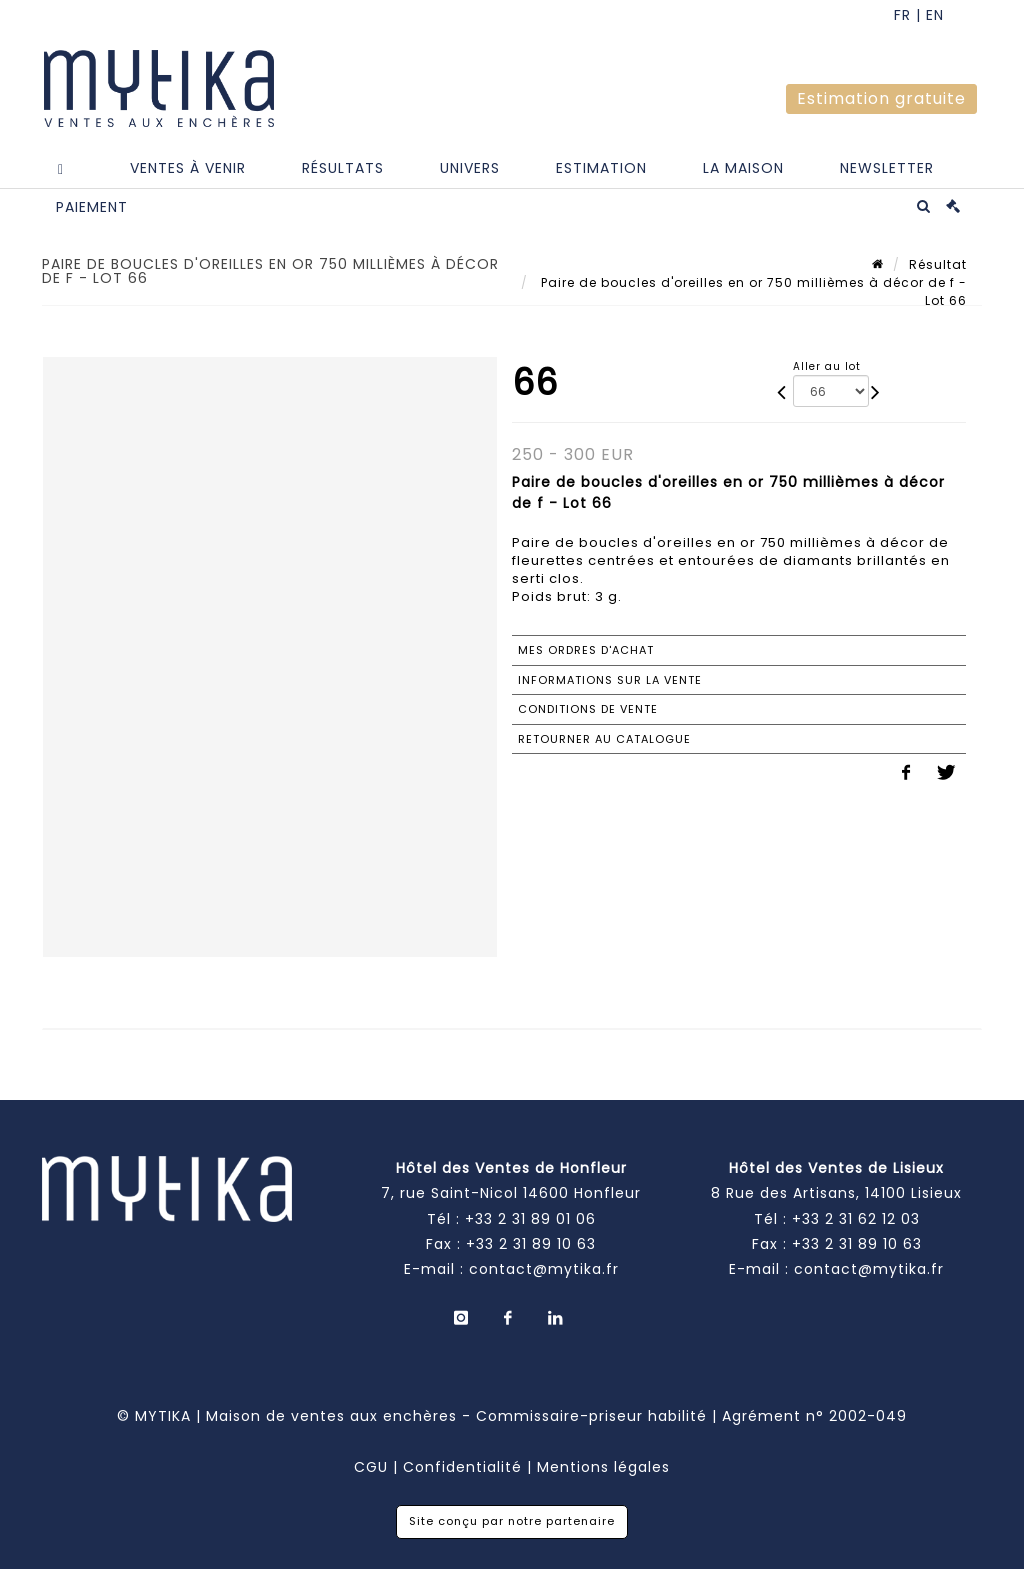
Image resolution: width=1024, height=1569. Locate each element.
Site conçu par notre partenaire (512, 1521)
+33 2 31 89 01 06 (530, 1219)
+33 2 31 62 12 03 (856, 1219)
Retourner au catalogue (604, 739)
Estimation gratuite (881, 98)
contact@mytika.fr (544, 1269)
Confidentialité (462, 1467)
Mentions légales (603, 1467)
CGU (371, 1467)
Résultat (938, 264)
